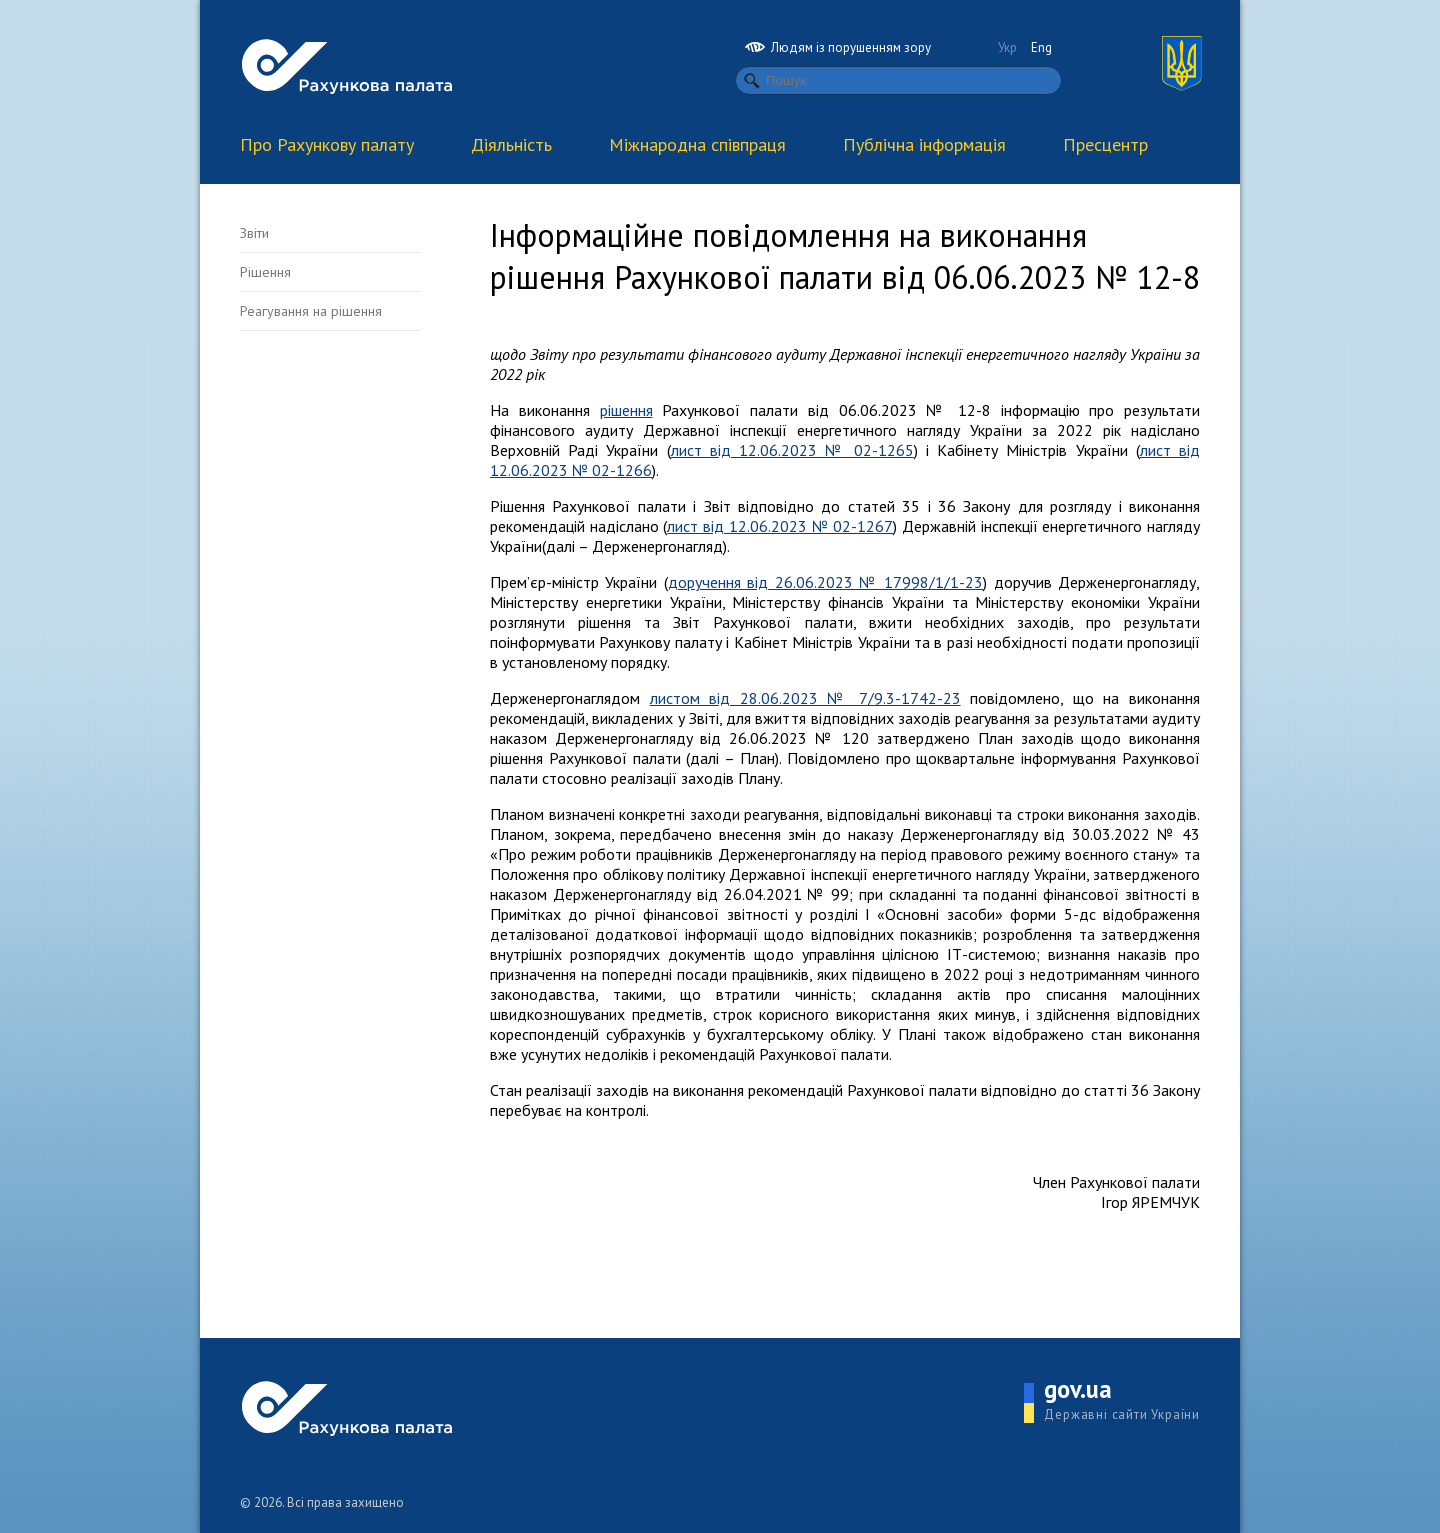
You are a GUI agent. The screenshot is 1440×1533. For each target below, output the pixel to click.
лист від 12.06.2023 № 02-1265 (792, 450)
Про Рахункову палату (327, 144)
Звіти (254, 233)
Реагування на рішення (311, 311)
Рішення (265, 272)
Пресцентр (1105, 144)
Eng (1041, 47)
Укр (1007, 47)
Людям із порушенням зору (838, 47)
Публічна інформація (924, 144)
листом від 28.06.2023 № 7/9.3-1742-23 (805, 698)
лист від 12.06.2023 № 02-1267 (780, 526)
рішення (626, 410)
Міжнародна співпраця (697, 144)
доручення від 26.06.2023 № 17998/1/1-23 (825, 582)
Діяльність (511, 144)
